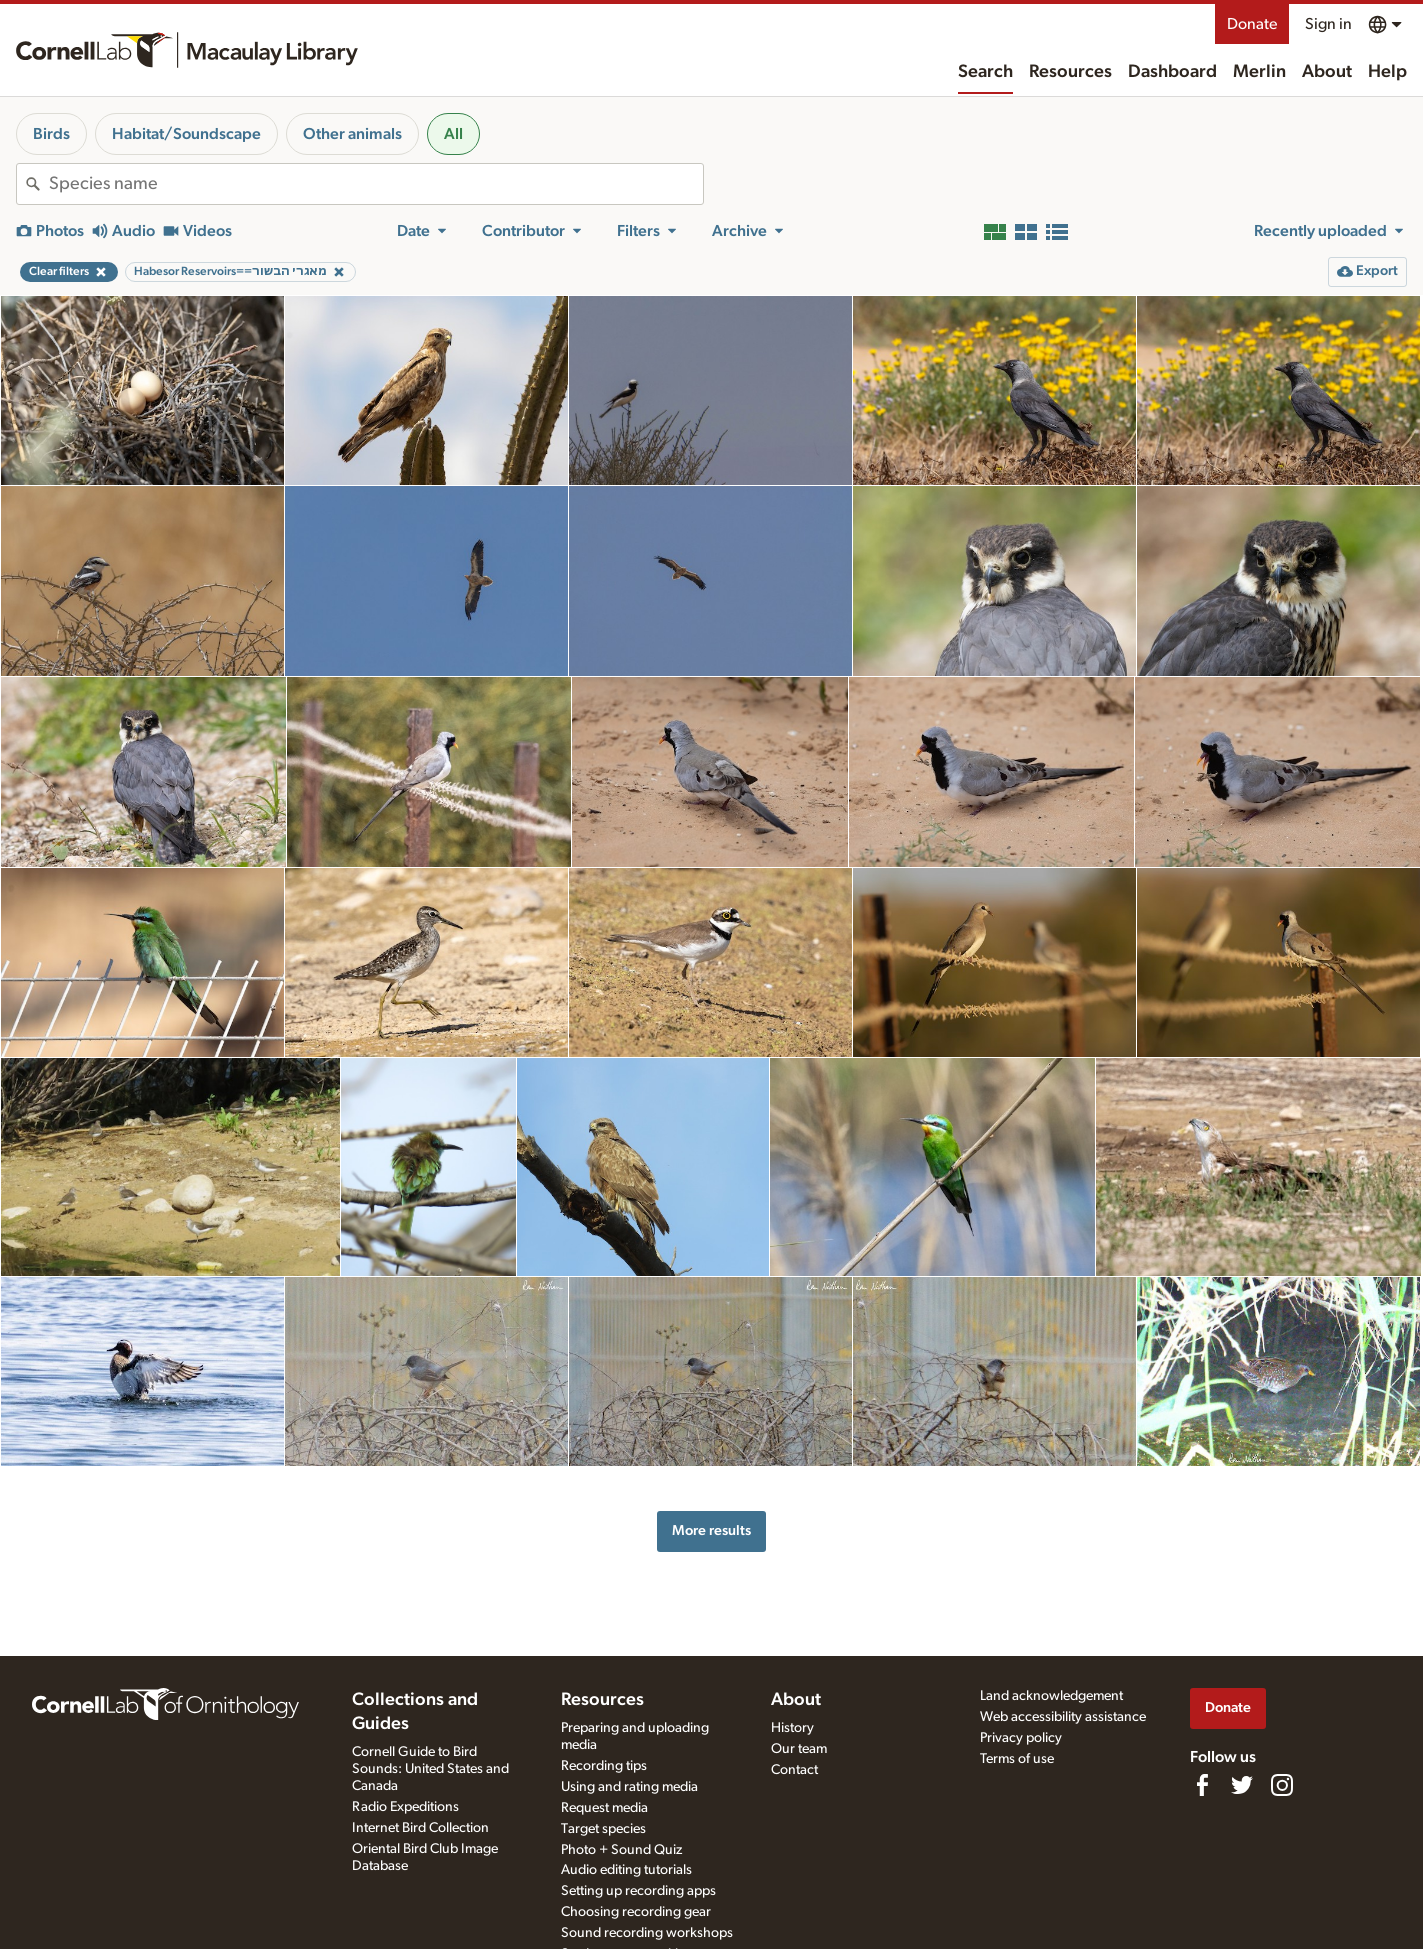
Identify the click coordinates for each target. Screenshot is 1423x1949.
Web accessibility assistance (1063, 1717)
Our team (799, 1749)
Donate (1252, 24)
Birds (51, 134)
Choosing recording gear (636, 1912)
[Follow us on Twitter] (1242, 1785)
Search (985, 72)
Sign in (1328, 24)
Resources (1070, 72)
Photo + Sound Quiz (621, 1850)
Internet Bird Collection (420, 1828)
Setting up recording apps (638, 1891)
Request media (604, 1808)
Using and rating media (629, 1787)
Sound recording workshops (647, 1933)
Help (1387, 72)
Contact (794, 1770)
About (1327, 72)
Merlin (1259, 72)
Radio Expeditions (405, 1807)
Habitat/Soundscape (186, 134)
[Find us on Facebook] (1202, 1785)
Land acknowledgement (1051, 1696)
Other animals (352, 134)
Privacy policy (1021, 1738)
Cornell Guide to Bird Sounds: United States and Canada (430, 1769)
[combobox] (376, 184)
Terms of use (1017, 1759)
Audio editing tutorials (626, 1870)
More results (711, 1530)
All (453, 134)
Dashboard (1172, 72)
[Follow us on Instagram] (1282, 1785)
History (792, 1728)
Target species (603, 1829)
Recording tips (604, 1766)
